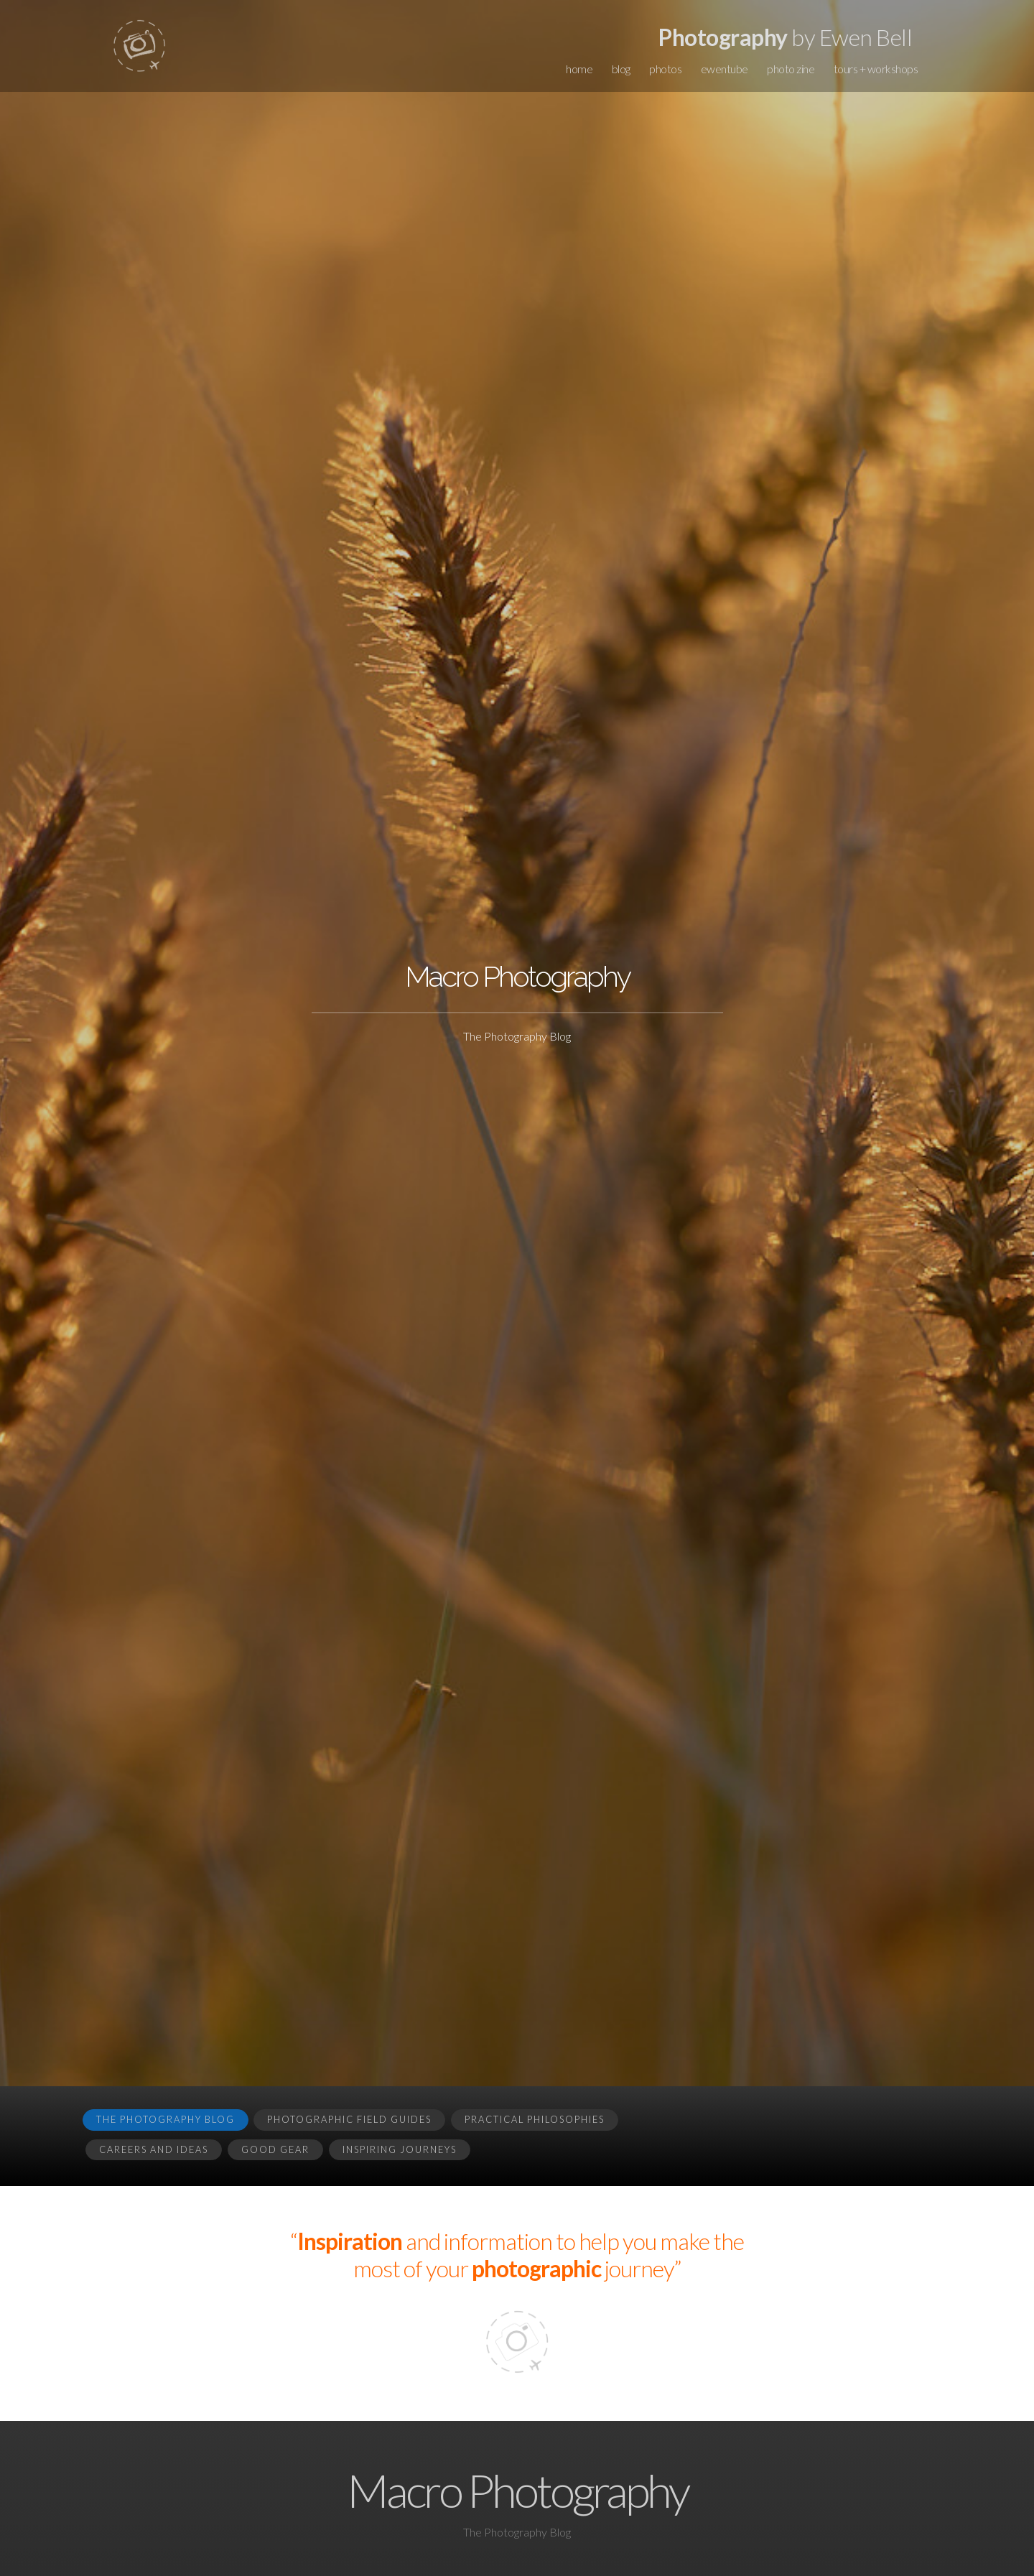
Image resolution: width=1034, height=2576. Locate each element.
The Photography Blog (165, 2119)
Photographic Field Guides (349, 2119)
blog (621, 68)
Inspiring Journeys (400, 2149)
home (579, 68)
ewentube (724, 68)
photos (665, 68)
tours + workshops (876, 68)
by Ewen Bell (785, 37)
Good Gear (275, 2149)
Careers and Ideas (153, 2149)
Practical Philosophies (535, 2119)
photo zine (790, 68)
